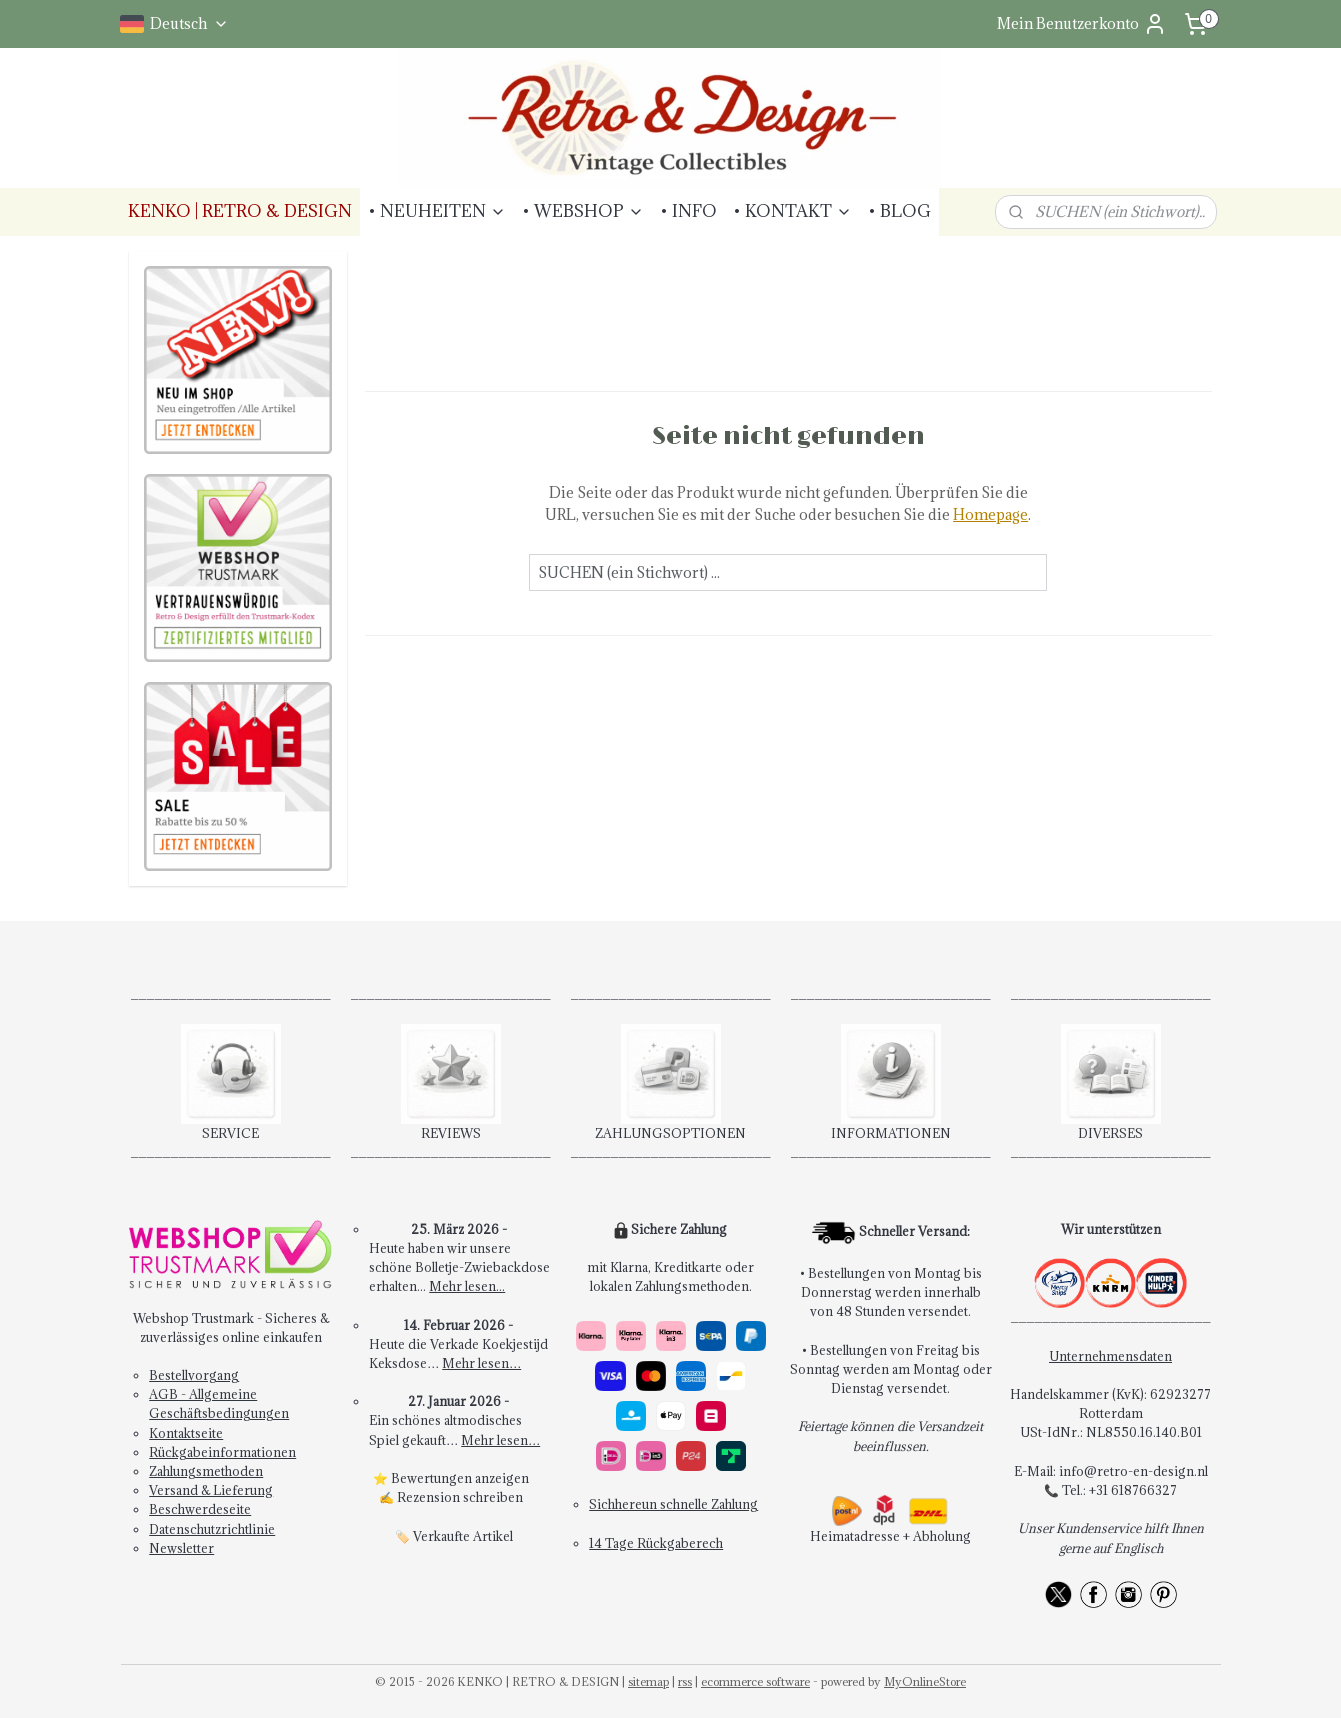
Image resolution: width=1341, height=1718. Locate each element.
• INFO (688, 211)
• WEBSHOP (583, 211)
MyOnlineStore (925, 1681)
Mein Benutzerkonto (1082, 24)
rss (685, 1681)
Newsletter (181, 1548)
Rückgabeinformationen (222, 1452)
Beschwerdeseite (200, 1509)
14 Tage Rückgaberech (656, 1543)
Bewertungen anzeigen (460, 1478)
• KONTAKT (792, 211)
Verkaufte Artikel (463, 1536)
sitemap (648, 1681)
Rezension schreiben (460, 1497)
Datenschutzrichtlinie (212, 1529)
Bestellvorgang (194, 1375)
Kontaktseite (186, 1433)
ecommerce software (755, 1681)
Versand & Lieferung (211, 1490)
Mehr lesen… (481, 1363)
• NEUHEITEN (437, 211)
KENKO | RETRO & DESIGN (240, 211)
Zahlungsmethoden (206, 1471)
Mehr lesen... (467, 1286)
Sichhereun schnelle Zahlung (673, 1504)
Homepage (990, 514)
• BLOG (899, 211)
